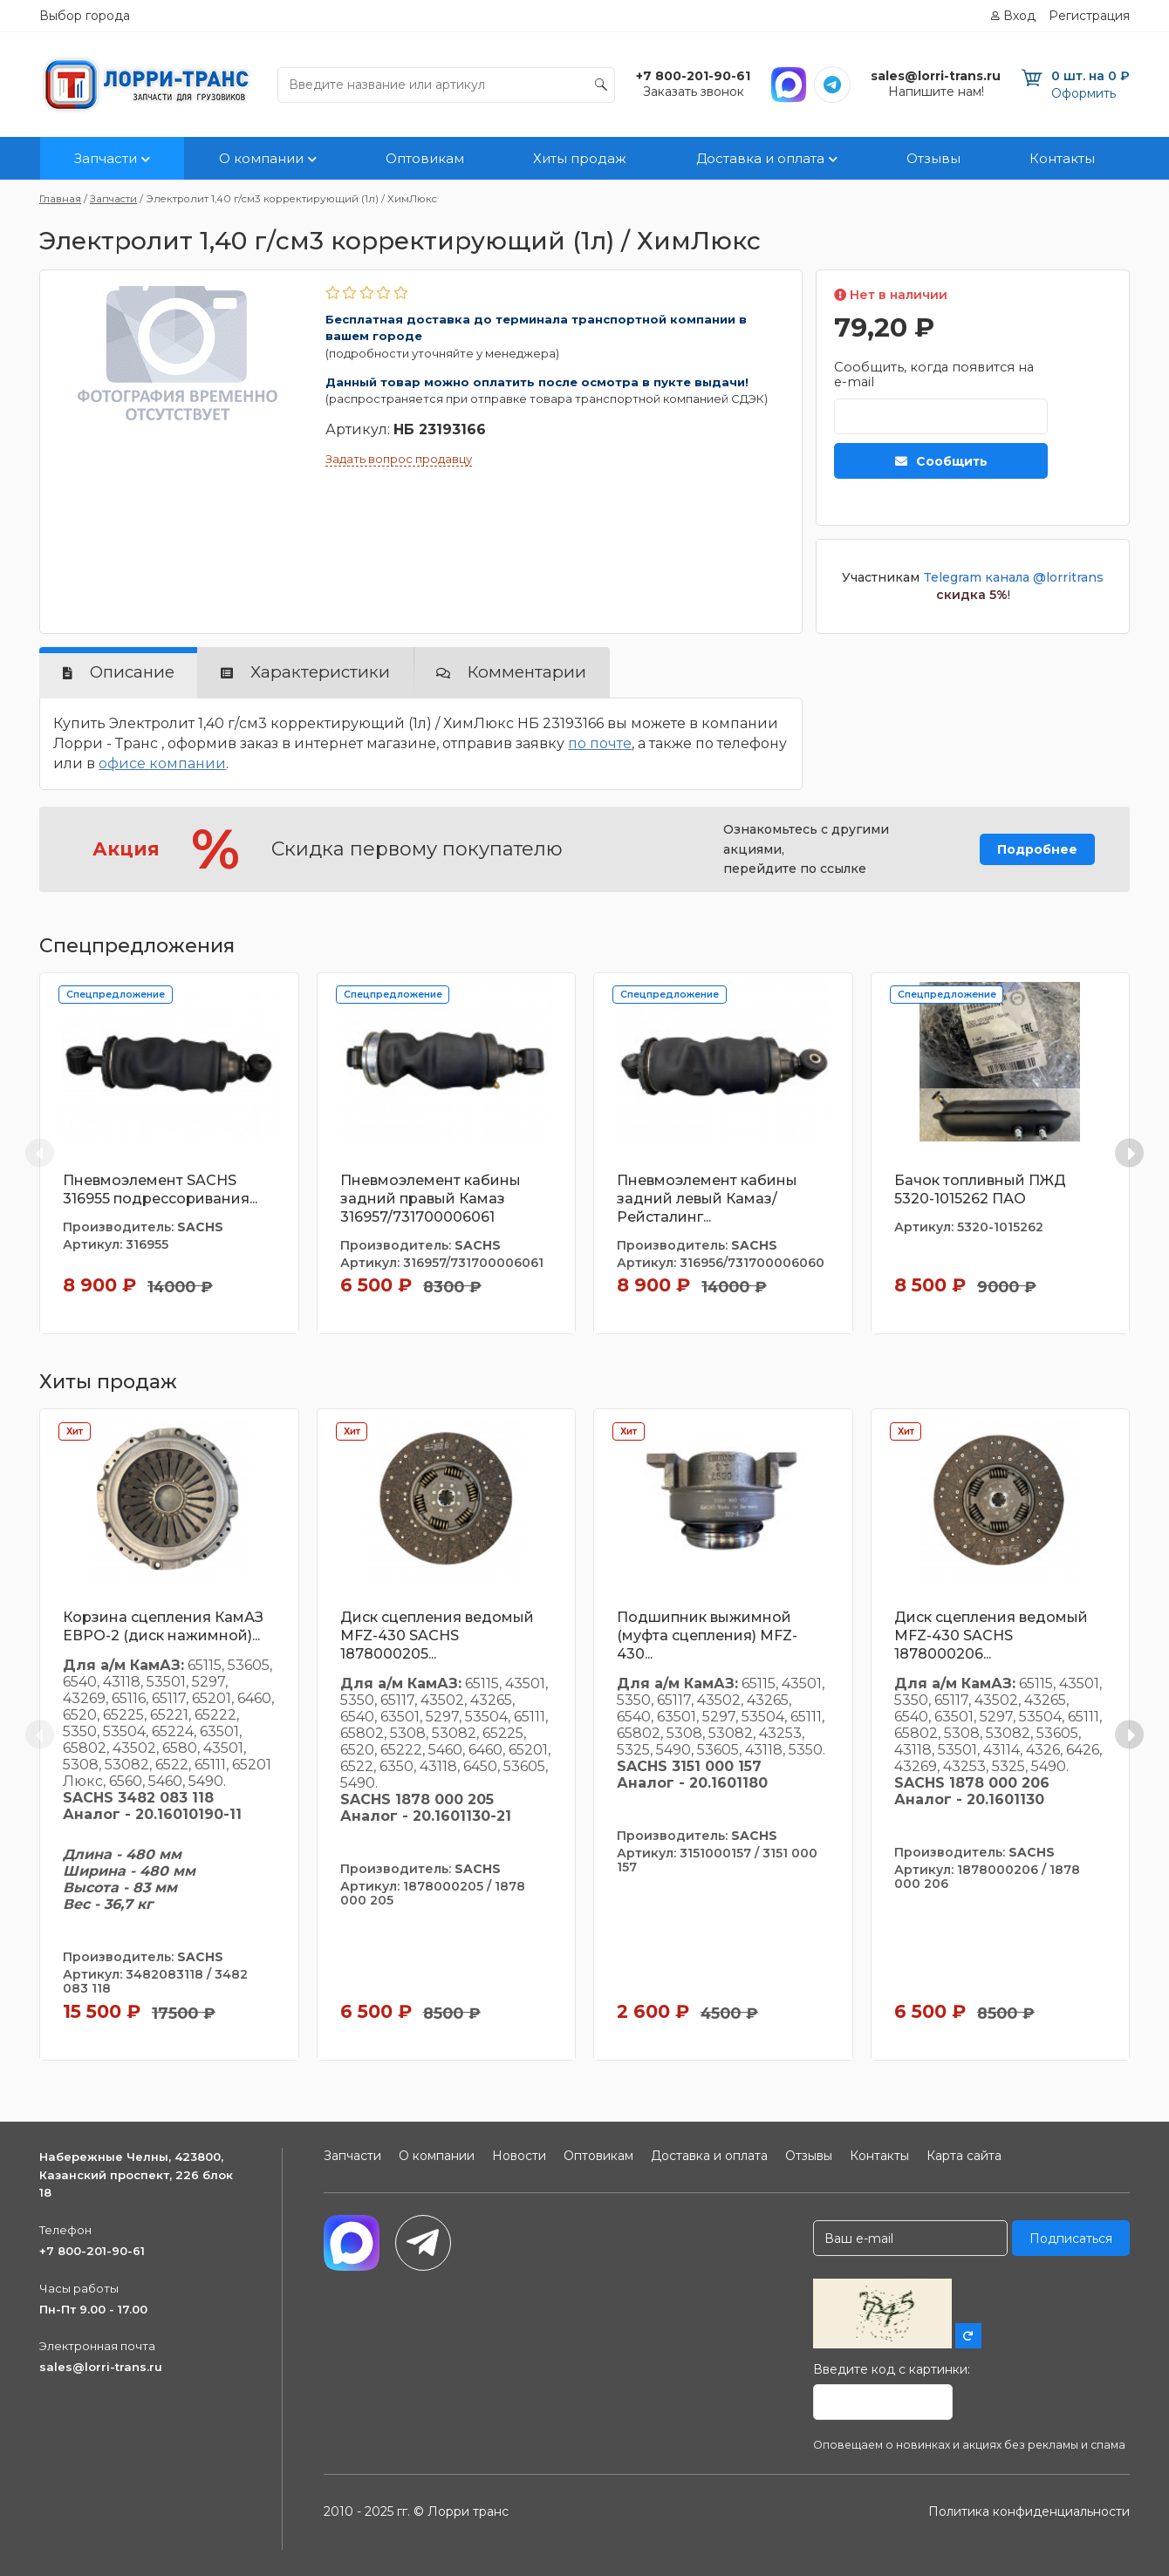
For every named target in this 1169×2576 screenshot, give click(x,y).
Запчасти (105, 158)
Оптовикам (425, 158)
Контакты (1062, 158)
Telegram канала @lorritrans (1013, 577)
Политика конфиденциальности (1029, 2511)
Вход (1019, 16)
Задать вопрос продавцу (398, 459)
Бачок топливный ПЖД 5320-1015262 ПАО (980, 1189)
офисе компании (162, 763)
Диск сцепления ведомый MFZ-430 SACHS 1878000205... (437, 1635)
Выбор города (84, 16)
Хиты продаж (579, 158)
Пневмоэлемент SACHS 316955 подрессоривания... (160, 1189)
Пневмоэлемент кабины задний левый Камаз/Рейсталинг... (707, 1198)
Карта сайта (964, 2156)
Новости (519, 2156)
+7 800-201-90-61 (92, 2251)
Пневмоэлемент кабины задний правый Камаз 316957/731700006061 (430, 1198)
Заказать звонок (693, 91)
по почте (600, 743)
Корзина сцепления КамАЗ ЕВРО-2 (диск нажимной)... (163, 1626)
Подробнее (1037, 849)
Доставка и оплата (760, 158)
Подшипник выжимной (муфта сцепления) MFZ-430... (707, 1635)
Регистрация (1089, 16)
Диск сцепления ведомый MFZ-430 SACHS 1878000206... (991, 1635)
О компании (261, 158)
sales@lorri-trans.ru (100, 2367)
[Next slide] (1129, 1153)
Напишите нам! (936, 91)
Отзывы (933, 158)
